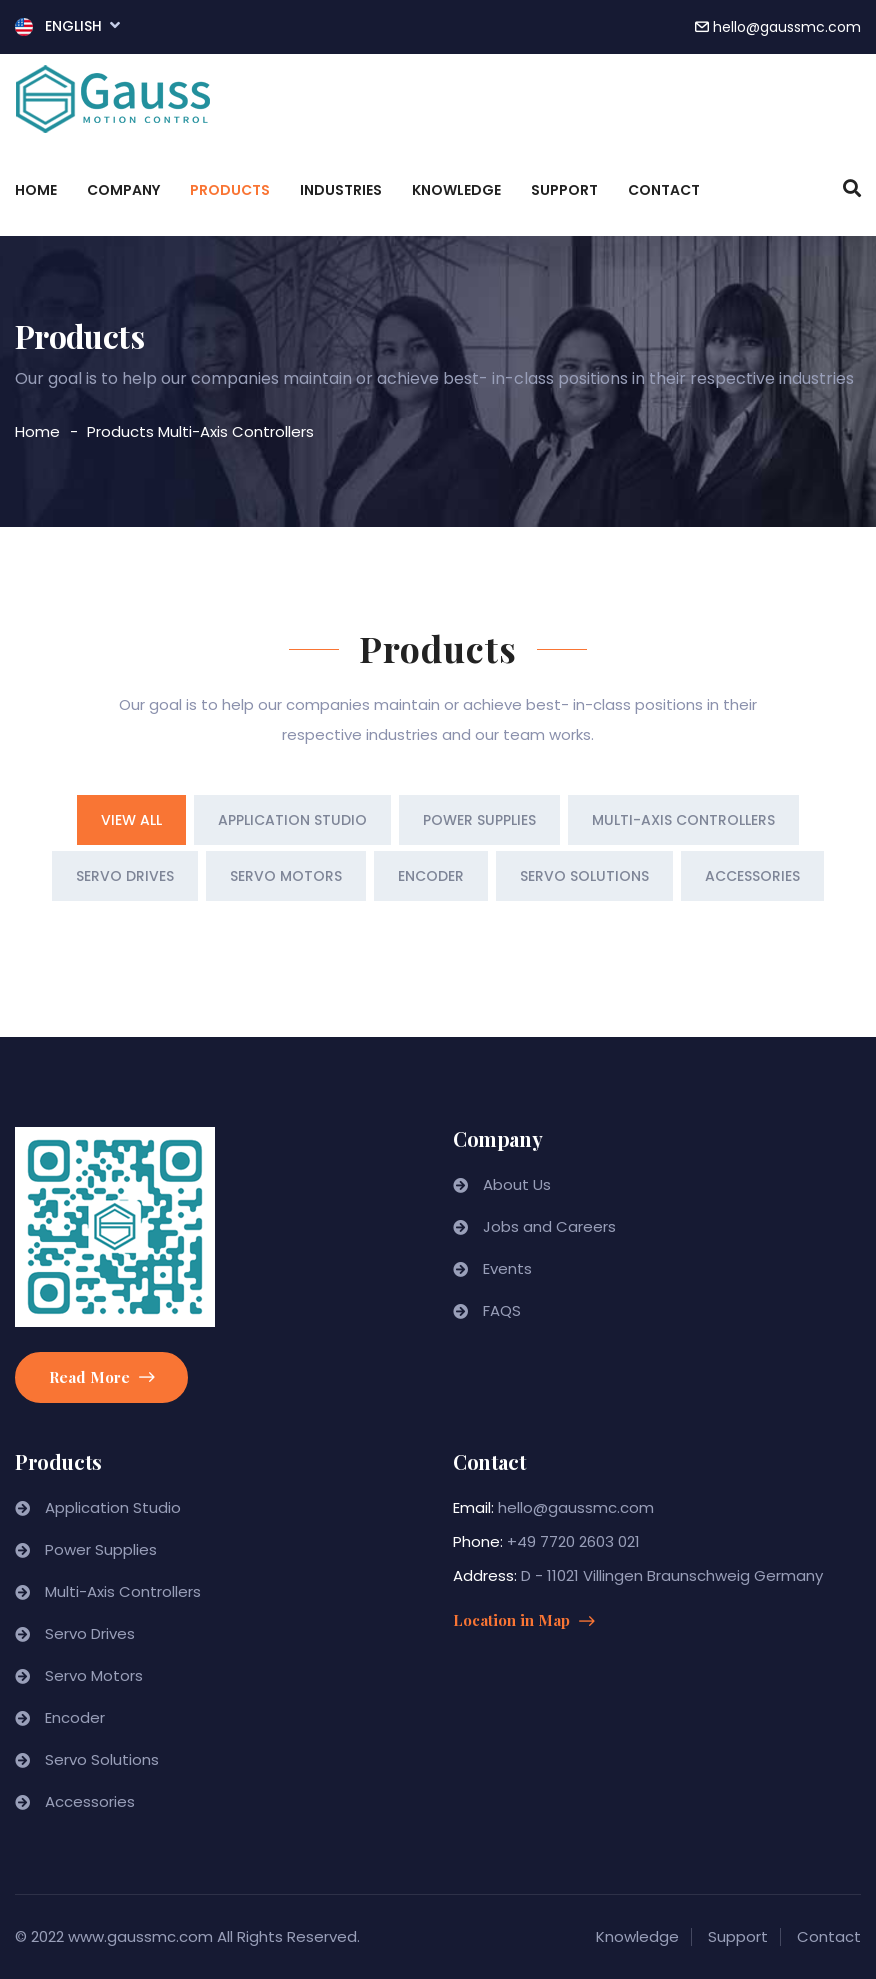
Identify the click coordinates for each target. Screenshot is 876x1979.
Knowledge (456, 190)
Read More (101, 1377)
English (67, 25)
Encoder (75, 1717)
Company (123, 190)
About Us (517, 1184)
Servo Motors (94, 1675)
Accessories (90, 1801)
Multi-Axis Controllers (236, 431)
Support (564, 190)
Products (230, 190)
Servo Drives (90, 1633)
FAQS (502, 1310)
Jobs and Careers (549, 1226)
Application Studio (113, 1507)
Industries (341, 190)
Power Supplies (101, 1549)
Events (507, 1268)
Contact (664, 190)
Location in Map (523, 1620)
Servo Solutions (102, 1759)
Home (36, 190)
